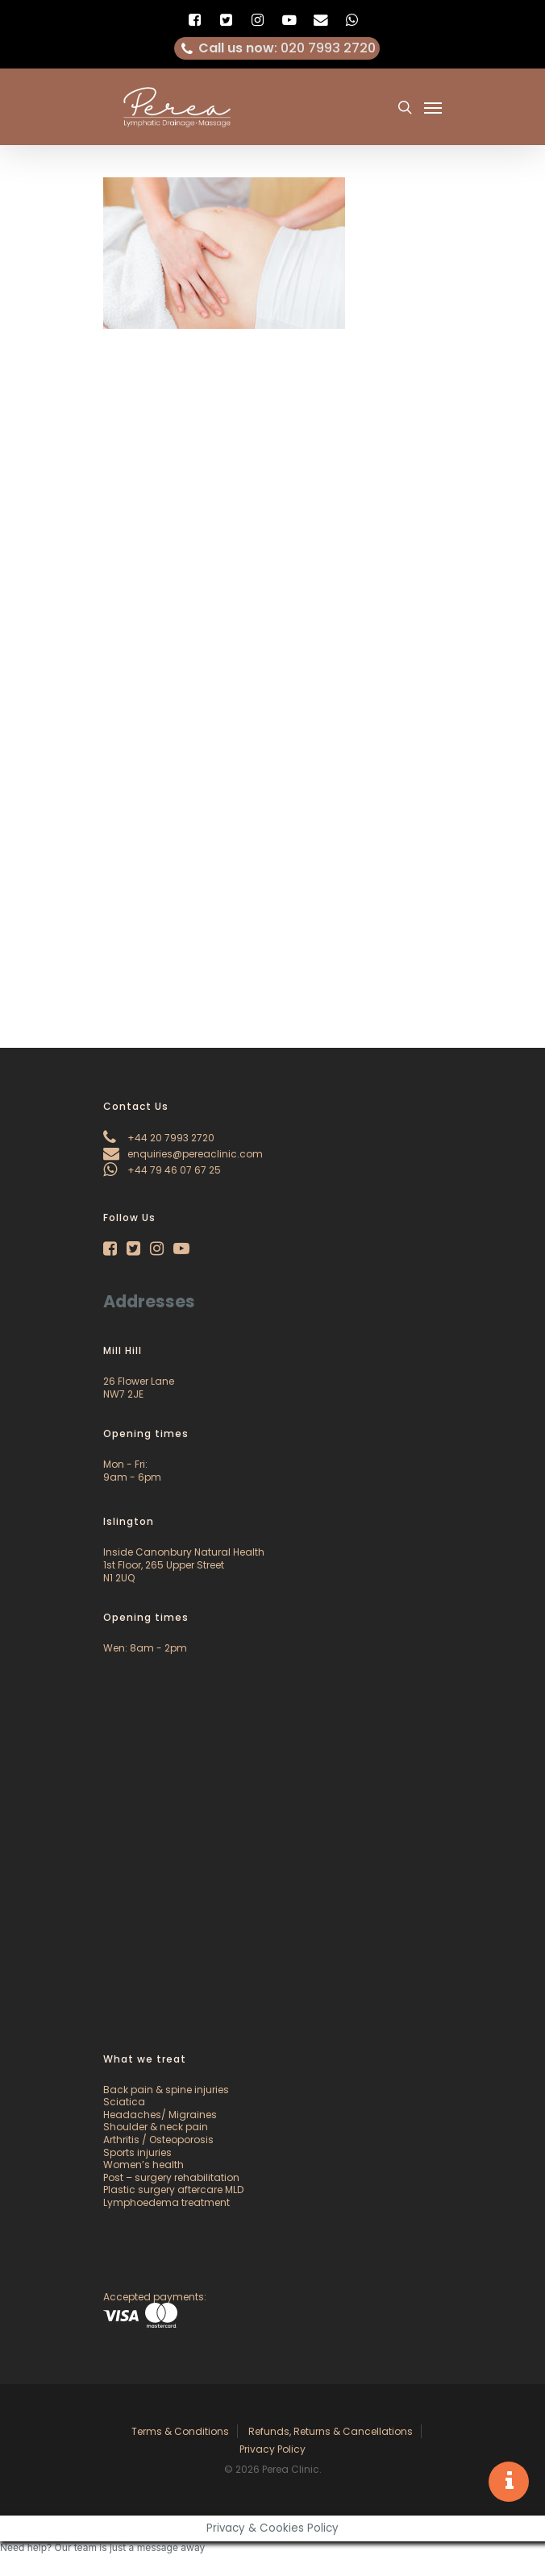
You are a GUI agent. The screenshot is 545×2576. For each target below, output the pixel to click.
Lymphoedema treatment (166, 2202)
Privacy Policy (272, 2449)
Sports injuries (137, 2152)
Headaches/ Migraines (160, 2114)
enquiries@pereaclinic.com (183, 1154)
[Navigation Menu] (433, 107)
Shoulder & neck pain (155, 2127)
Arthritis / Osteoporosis (158, 2139)
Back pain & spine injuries (166, 2089)
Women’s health (143, 2164)
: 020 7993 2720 (277, 48)
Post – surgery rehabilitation (171, 2177)
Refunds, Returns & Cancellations (330, 2431)
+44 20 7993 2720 (158, 1138)
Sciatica (124, 2102)
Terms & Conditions (180, 2431)
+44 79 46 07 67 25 (162, 1170)
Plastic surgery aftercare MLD (173, 2189)
